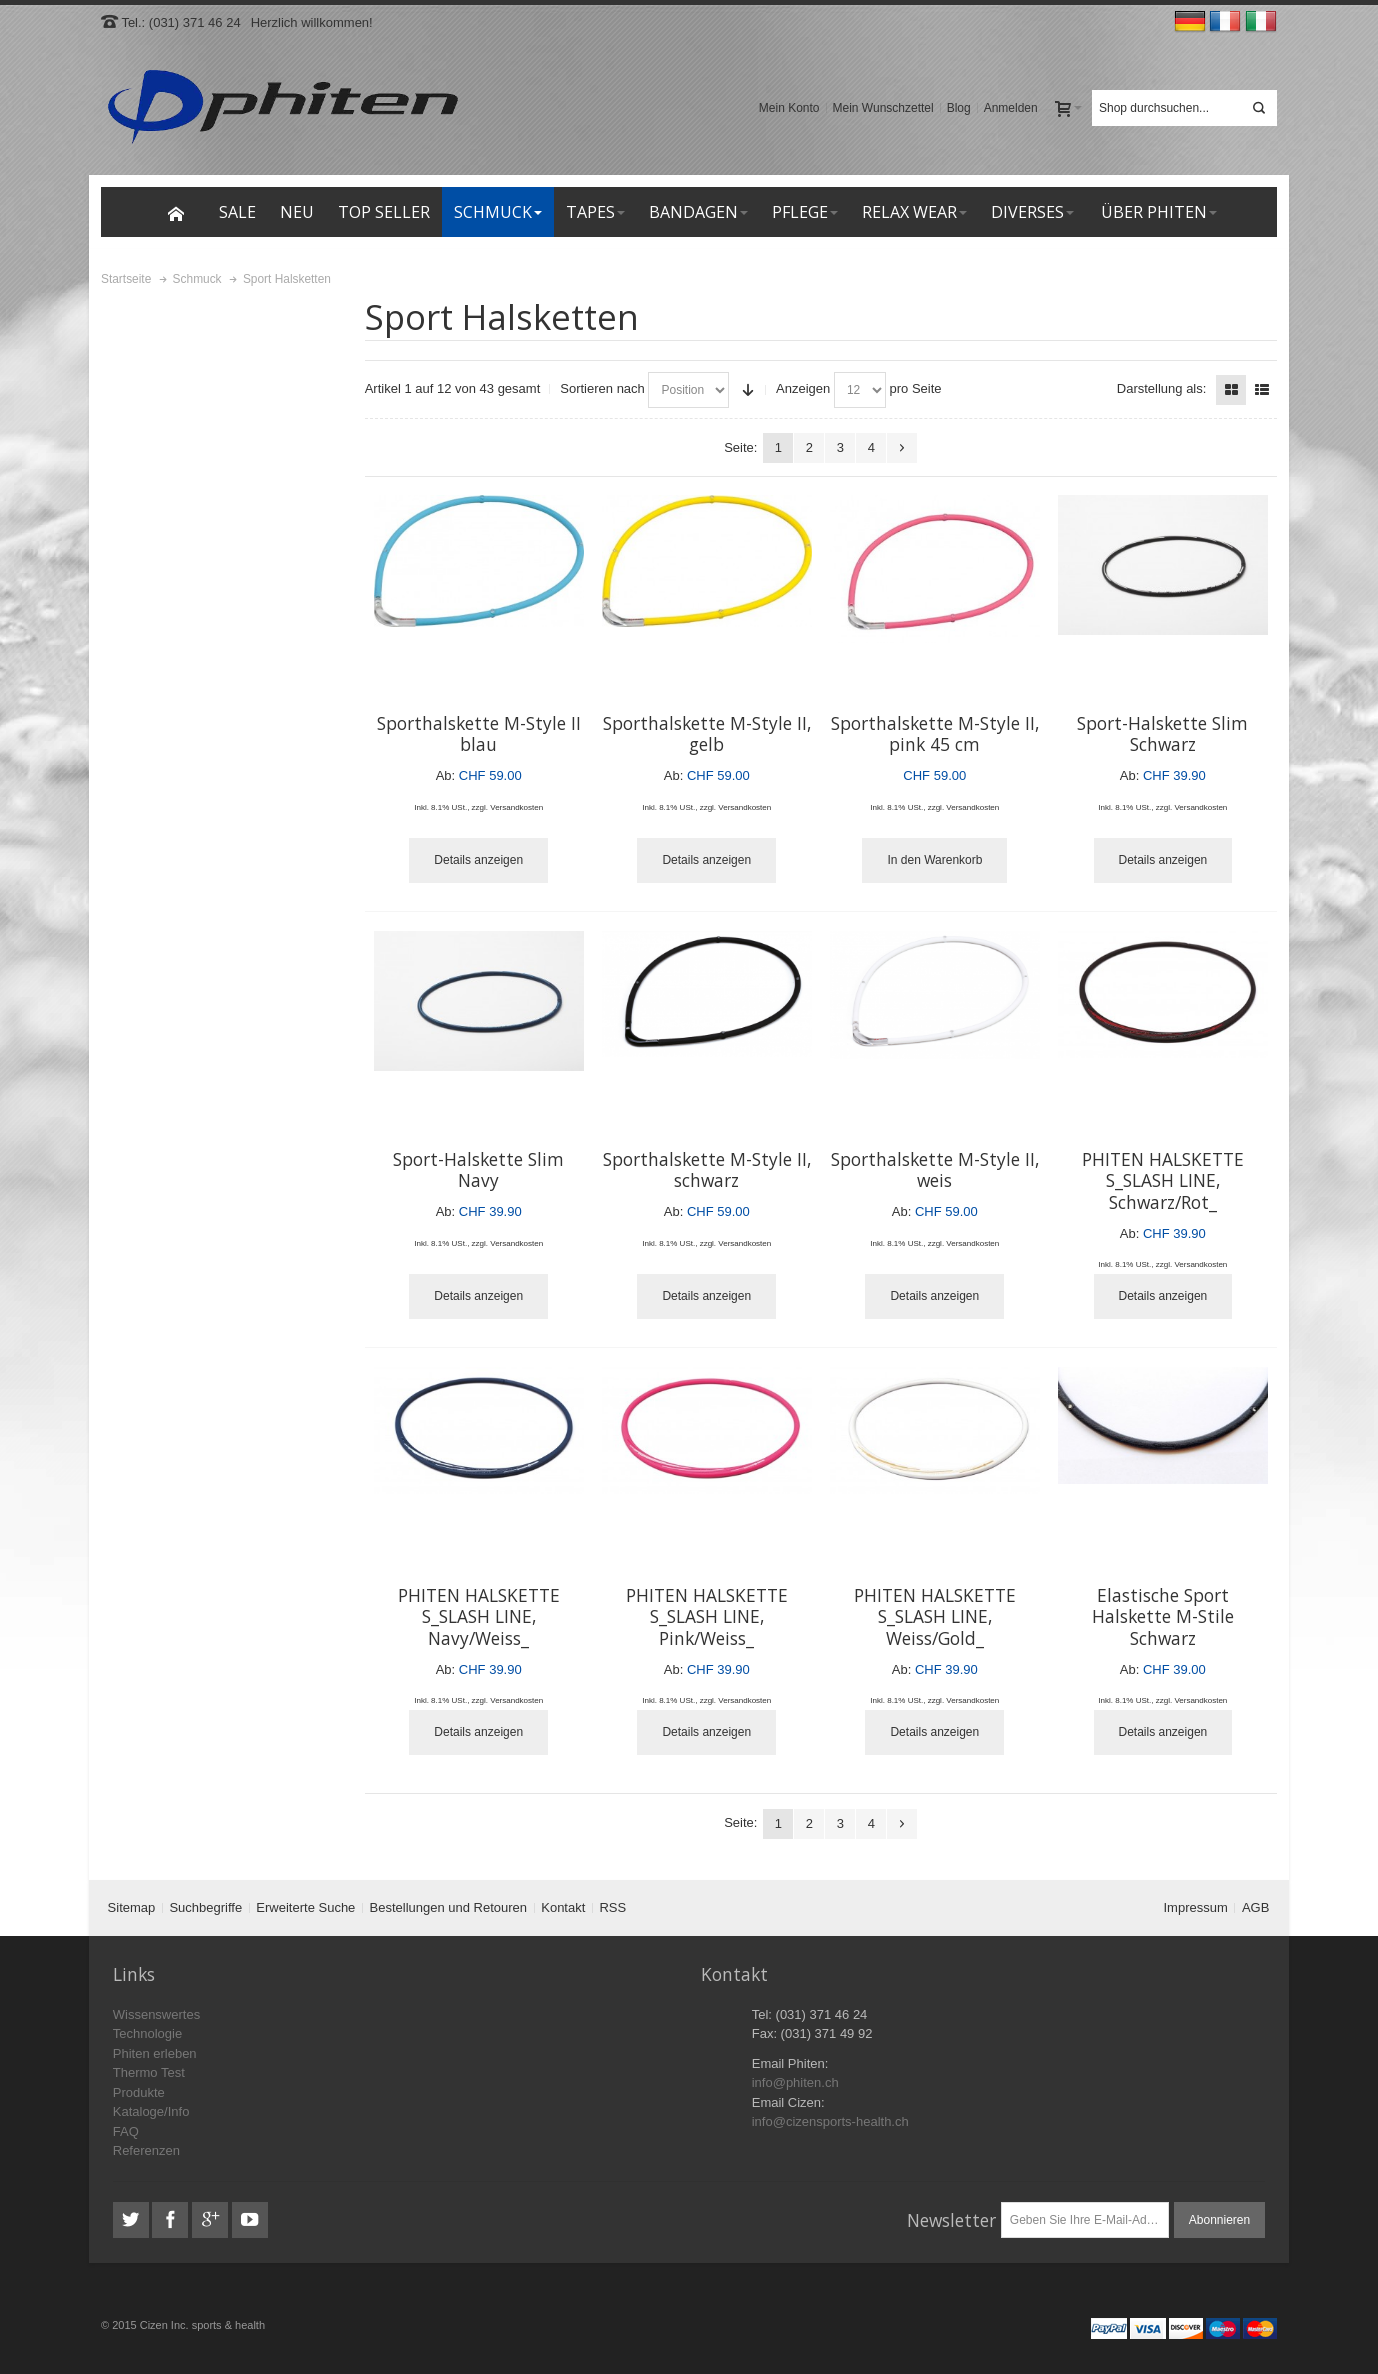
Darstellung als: (1162, 388)
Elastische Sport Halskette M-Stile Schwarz (1163, 1616)
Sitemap (132, 1907)
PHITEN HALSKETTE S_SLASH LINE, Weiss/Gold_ (935, 1616)
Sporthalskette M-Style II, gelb (707, 734)
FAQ (126, 2131)
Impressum (1196, 1907)
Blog (959, 108)
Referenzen (146, 2150)
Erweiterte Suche (305, 1907)
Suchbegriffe (205, 1907)
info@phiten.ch (795, 2082)
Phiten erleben (155, 2053)
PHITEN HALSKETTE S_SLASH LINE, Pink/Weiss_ (707, 1616)
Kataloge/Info (151, 2111)
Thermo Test (149, 2072)
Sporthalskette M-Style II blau (479, 734)
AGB (1255, 1907)
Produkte (139, 2092)
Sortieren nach (602, 388)
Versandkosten (516, 807)
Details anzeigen (478, 860)
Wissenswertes (156, 2014)
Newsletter (951, 2220)
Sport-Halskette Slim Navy (478, 1170)
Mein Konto (789, 108)
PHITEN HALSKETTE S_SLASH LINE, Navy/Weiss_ (479, 1616)
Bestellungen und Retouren (449, 1907)
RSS (612, 1907)
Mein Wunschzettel (883, 108)
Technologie (147, 2033)
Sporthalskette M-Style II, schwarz (707, 1170)
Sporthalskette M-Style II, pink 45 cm (935, 734)
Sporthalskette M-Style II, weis (935, 1170)
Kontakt (563, 1907)
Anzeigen (803, 388)
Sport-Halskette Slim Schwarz (1162, 734)
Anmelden (1011, 108)
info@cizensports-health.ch (830, 2121)
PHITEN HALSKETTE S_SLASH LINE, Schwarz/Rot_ (1163, 1180)
